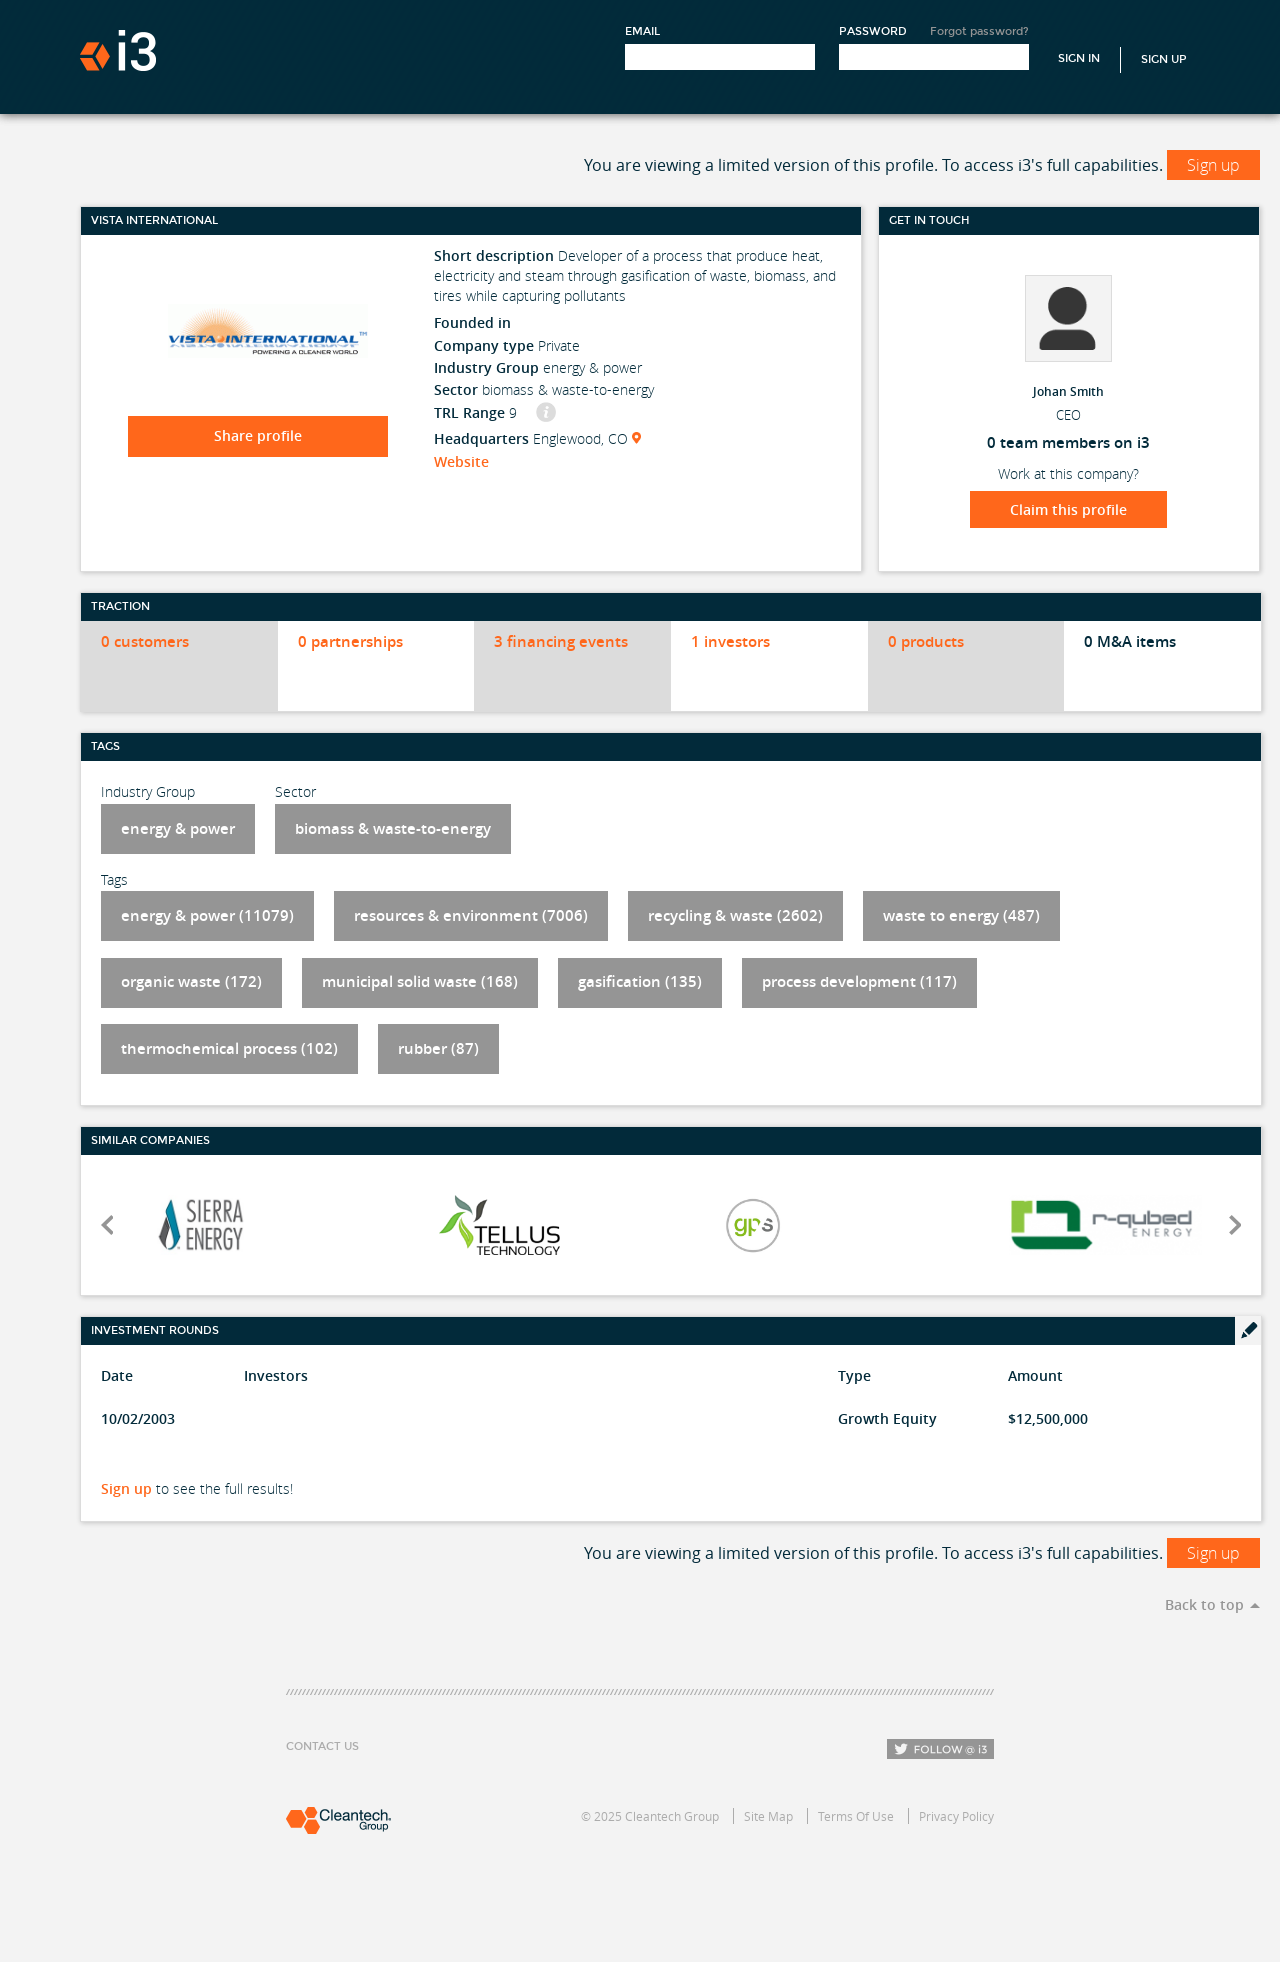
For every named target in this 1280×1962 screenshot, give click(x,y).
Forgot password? (979, 31)
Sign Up (1164, 59)
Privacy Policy (956, 1816)
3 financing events (561, 641)
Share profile (258, 435)
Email (642, 31)
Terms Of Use (856, 1816)
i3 (118, 50)
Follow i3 (940, 1749)
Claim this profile (1068, 509)
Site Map (768, 1816)
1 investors (730, 641)
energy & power (178, 828)
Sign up (1213, 165)
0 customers (145, 641)
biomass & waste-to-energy (393, 828)
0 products (926, 641)
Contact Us (322, 1746)
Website (461, 461)
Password (873, 31)
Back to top (1204, 1604)
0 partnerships (350, 641)
